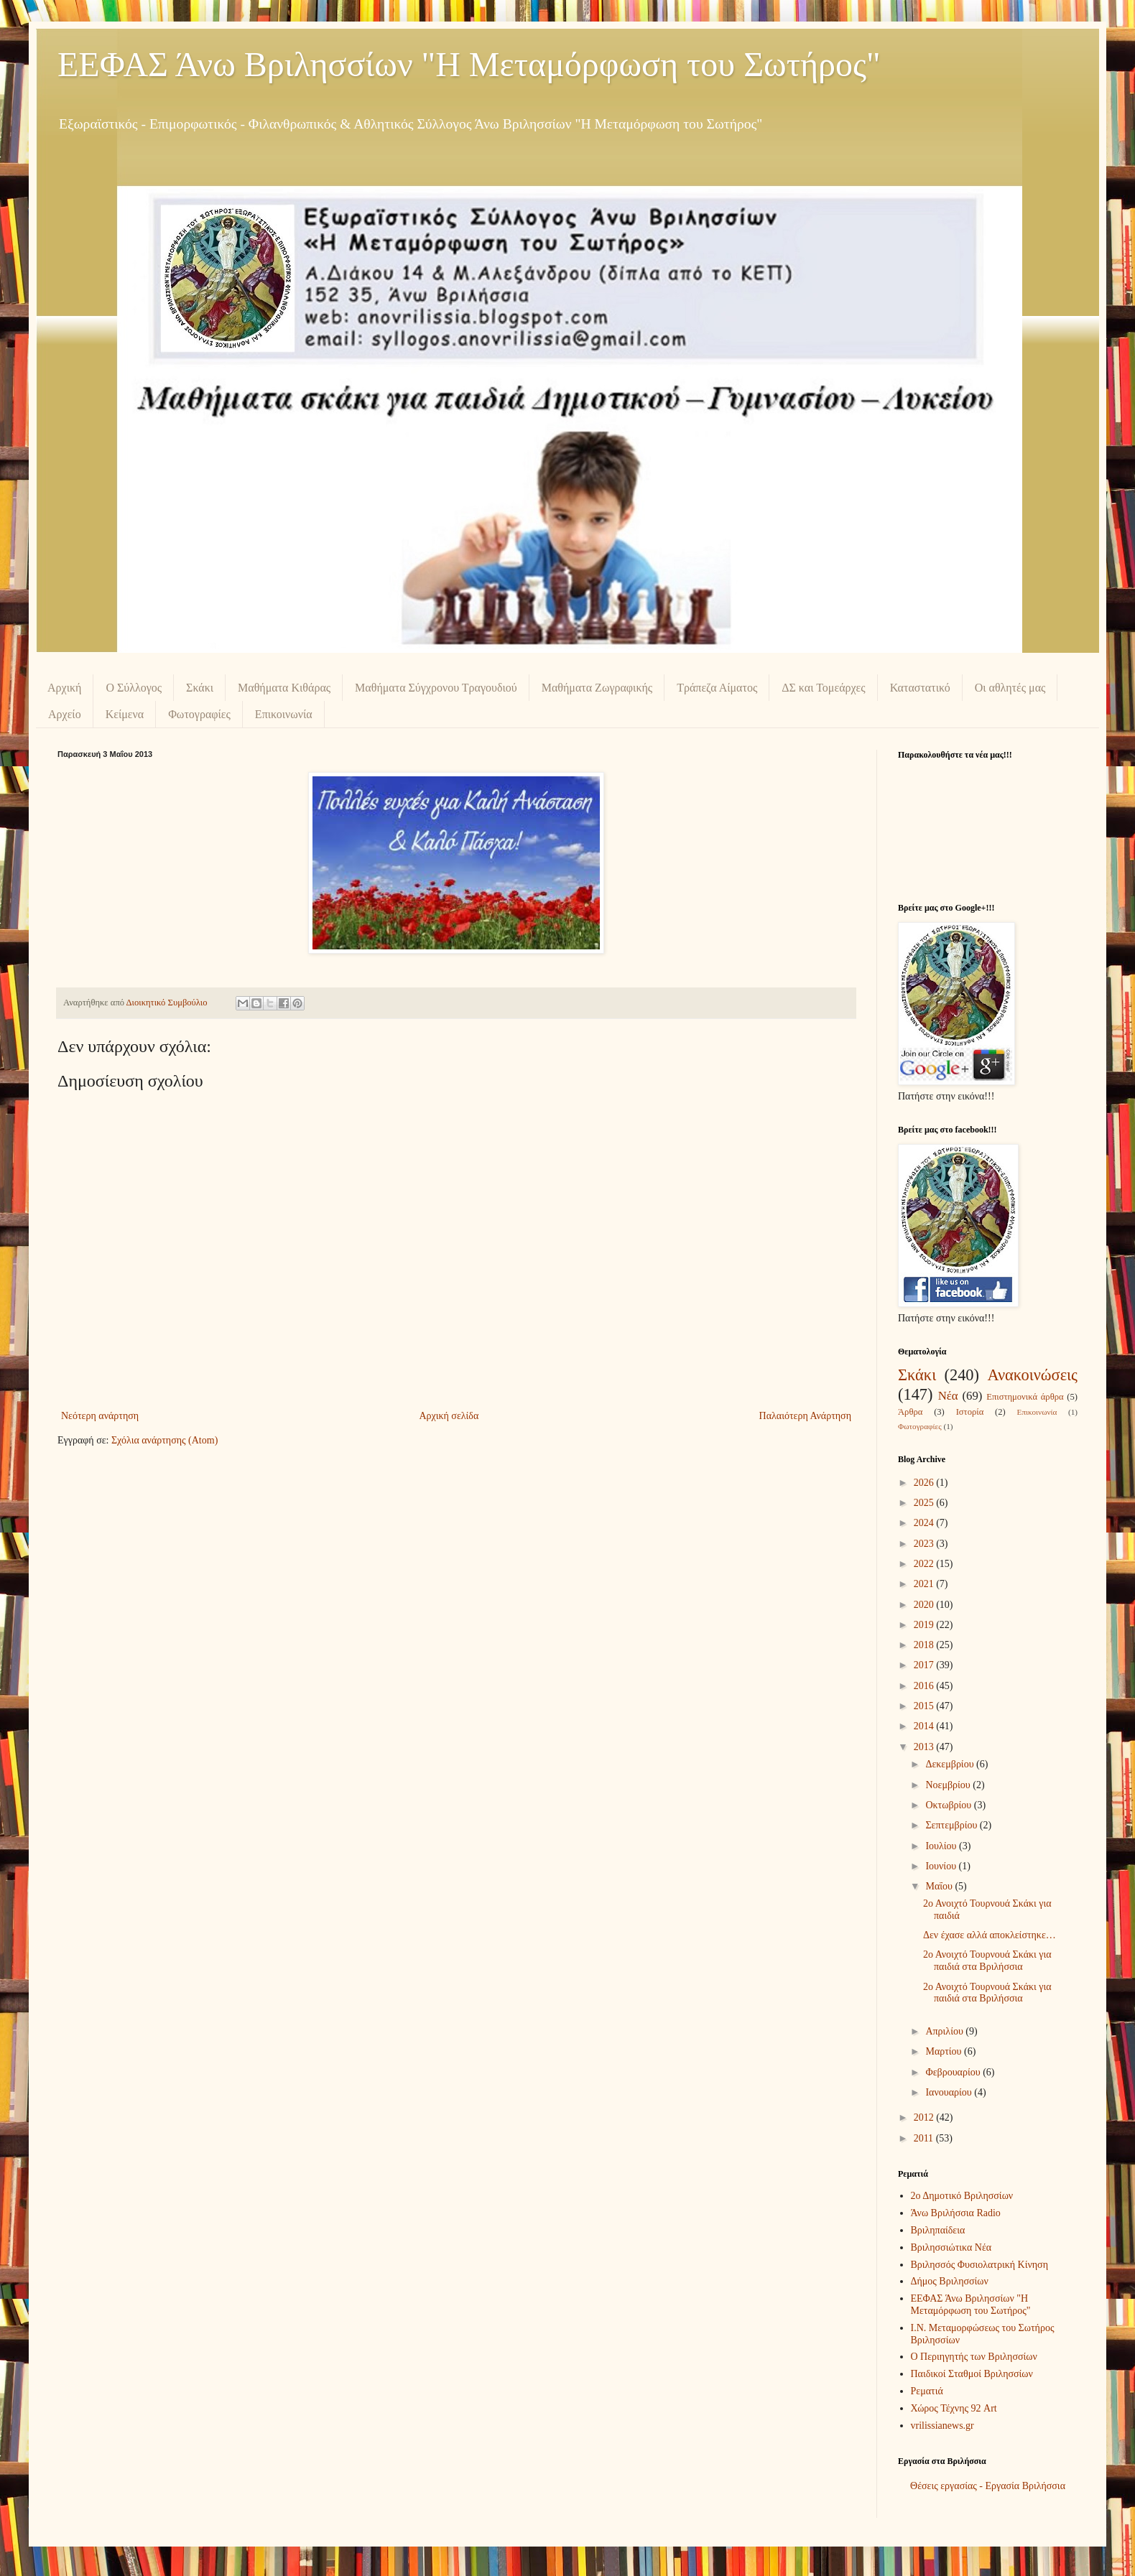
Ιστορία (970, 1412)
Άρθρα (910, 1412)
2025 (925, 1502)
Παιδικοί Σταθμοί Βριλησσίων (972, 2373)
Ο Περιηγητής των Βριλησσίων (974, 2356)
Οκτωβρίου (949, 1805)
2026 (925, 1482)
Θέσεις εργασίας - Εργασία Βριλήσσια (987, 2485)
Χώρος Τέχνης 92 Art (954, 2408)
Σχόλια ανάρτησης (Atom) (164, 1440)
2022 (925, 1563)
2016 (925, 1685)
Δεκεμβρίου (950, 1764)
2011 (925, 2138)
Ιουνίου (941, 1866)
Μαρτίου (944, 2051)
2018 (925, 1645)
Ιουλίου (942, 1846)
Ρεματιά (927, 2391)
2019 (925, 1624)
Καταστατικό (920, 688)
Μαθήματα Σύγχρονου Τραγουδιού (436, 688)
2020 (925, 1604)
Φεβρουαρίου (954, 2072)
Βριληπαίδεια (938, 2230)
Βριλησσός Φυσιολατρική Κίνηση (979, 2264)
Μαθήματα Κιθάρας (284, 688)
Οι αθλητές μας (1010, 688)
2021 (925, 1583)
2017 (925, 1665)
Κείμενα (125, 714)
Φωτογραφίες (199, 714)
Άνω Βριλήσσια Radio (956, 2213)
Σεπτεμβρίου (952, 1825)
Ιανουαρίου (949, 2092)
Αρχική (64, 688)
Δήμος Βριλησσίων (949, 2281)
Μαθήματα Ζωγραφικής (597, 688)
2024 (925, 1522)
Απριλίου (945, 2031)
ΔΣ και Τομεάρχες (823, 688)
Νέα (948, 1396)
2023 (925, 1543)
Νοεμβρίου (949, 1785)
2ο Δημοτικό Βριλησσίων (962, 2195)
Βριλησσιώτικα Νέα (951, 2247)
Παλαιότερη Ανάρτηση (805, 1415)
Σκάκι (199, 688)
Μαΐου (940, 1886)
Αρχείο (64, 714)
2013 (925, 1747)
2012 (925, 2117)
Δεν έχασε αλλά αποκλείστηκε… (989, 1935)
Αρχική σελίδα (448, 1415)
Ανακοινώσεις (1032, 1375)
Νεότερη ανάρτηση (100, 1415)
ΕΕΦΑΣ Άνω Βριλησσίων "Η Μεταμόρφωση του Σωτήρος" (469, 64)
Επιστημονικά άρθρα (1024, 1397)
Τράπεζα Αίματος (717, 688)
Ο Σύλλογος (134, 688)
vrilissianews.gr (942, 2425)
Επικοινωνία (283, 714)
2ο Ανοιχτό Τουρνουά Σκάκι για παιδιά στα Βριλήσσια (987, 1960)
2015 (925, 1706)
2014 (925, 1726)
